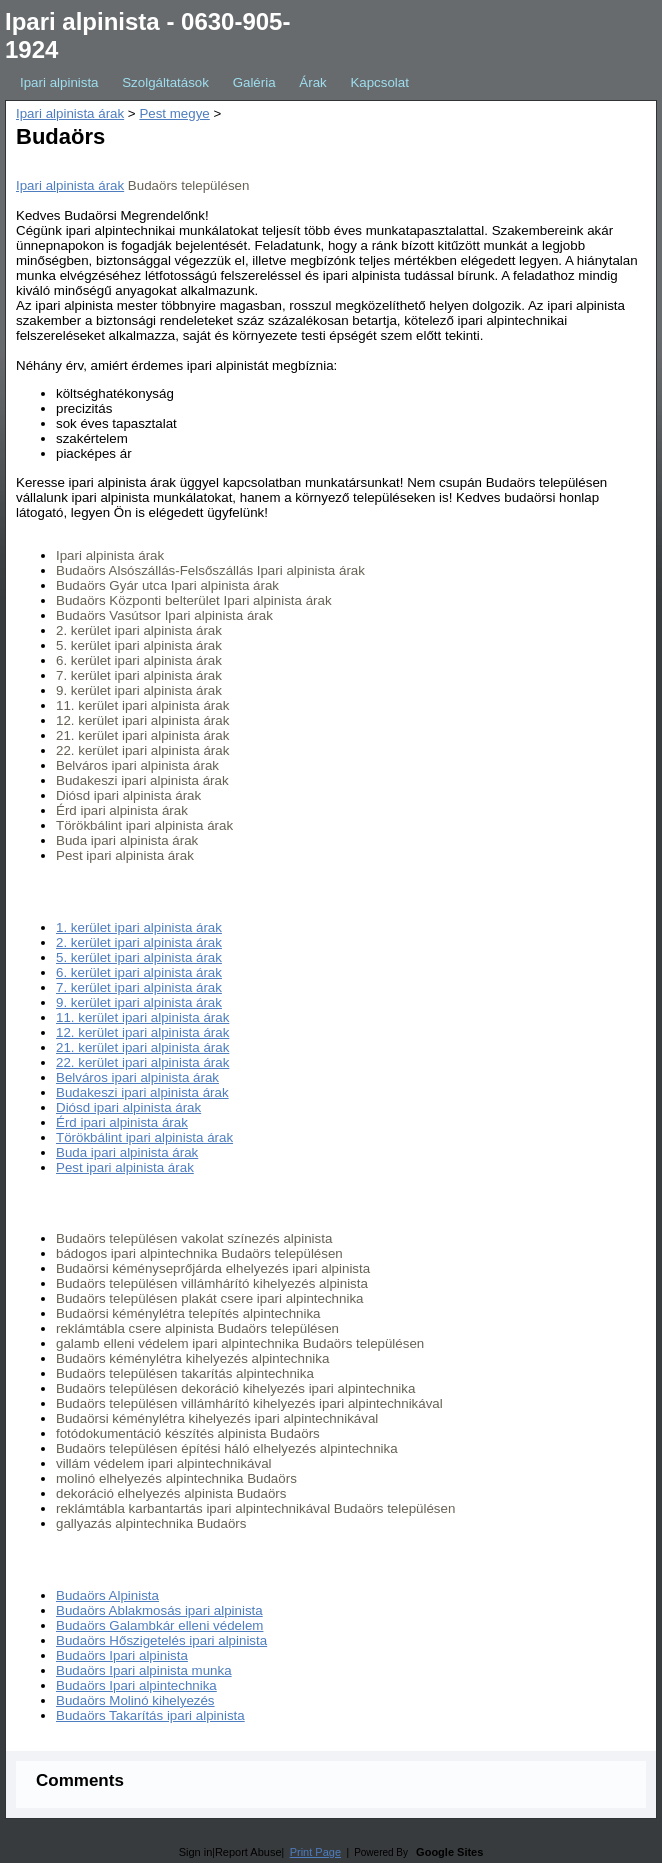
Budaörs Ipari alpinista (122, 1655)
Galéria (254, 82)
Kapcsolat (379, 82)
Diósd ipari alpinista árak (128, 1107)
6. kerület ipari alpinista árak (139, 972)
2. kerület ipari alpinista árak (139, 942)
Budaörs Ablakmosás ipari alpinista (159, 1610)
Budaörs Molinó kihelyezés (135, 1700)
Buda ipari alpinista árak (127, 1152)
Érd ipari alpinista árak (122, 1122)
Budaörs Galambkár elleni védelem (159, 1625)
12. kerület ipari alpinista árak (142, 1032)
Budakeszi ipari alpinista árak (142, 1092)
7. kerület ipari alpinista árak (139, 987)
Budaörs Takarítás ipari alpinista (150, 1715)
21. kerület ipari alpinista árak (142, 1047)
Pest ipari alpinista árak (125, 1167)
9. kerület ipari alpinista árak (139, 1002)
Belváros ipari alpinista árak (137, 1077)
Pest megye (174, 113)
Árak (312, 82)
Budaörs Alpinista (107, 1595)
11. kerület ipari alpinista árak (142, 1017)
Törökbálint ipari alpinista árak (144, 1137)
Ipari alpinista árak (70, 113)
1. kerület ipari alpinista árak (139, 927)
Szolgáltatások (165, 82)
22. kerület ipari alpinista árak (142, 1062)
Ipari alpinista (59, 82)
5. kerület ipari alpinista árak (139, 957)
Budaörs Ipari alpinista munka (144, 1670)
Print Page (315, 1852)
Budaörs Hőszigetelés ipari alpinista (161, 1640)
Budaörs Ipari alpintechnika (136, 1685)
